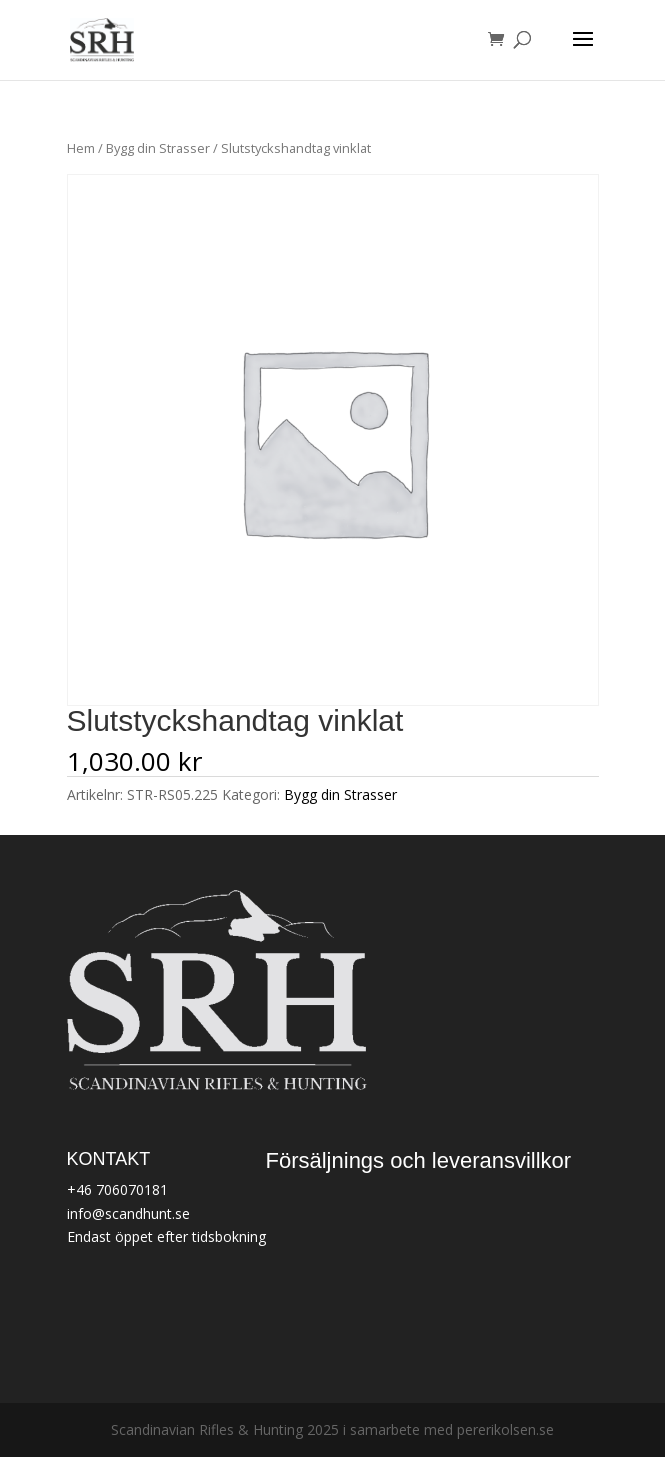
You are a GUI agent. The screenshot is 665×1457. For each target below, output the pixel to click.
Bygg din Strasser (158, 148)
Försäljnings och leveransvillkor (419, 1160)
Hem (81, 148)
